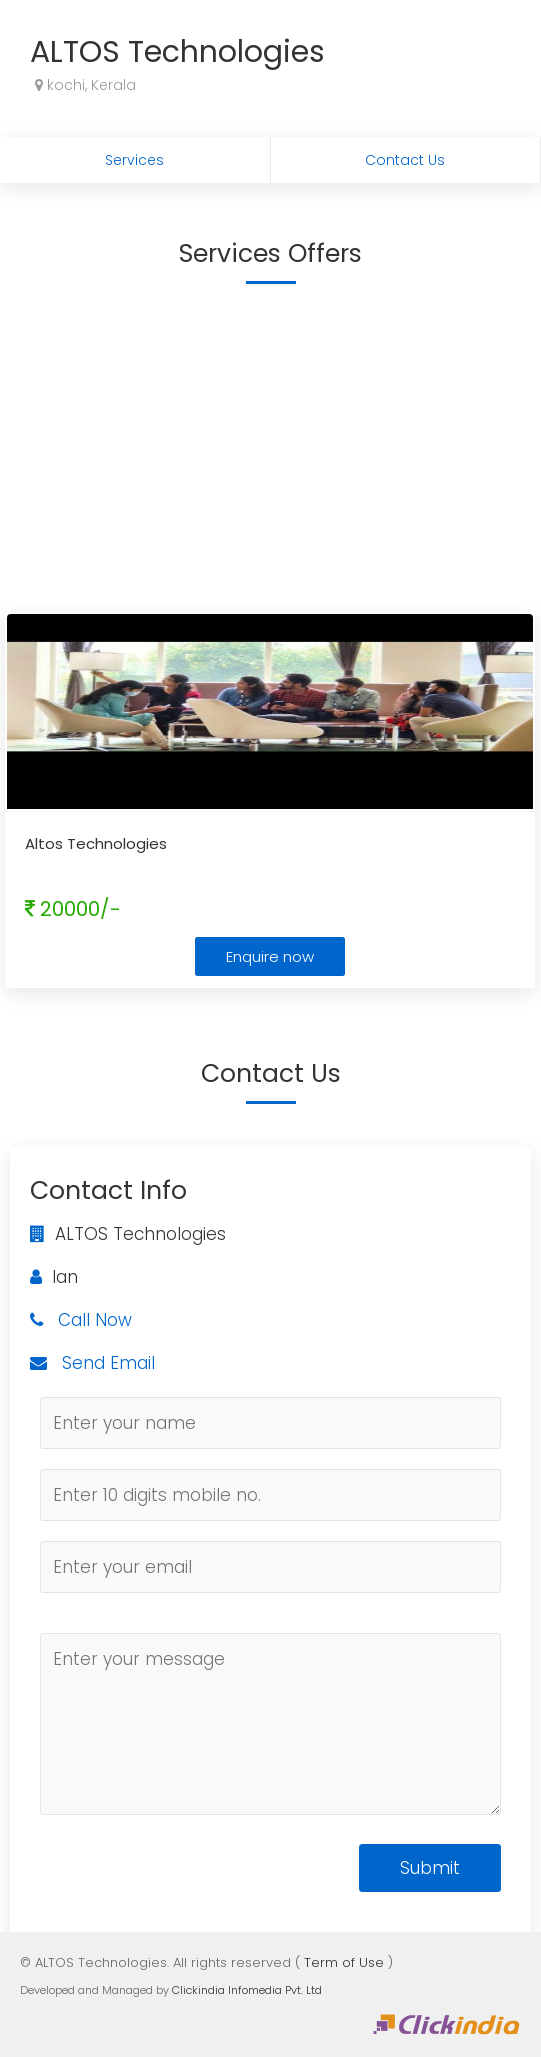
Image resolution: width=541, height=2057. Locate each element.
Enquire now (270, 956)
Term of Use (344, 1962)
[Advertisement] (270, 447)
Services (134, 160)
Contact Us (405, 160)
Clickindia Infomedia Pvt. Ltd (247, 1990)
